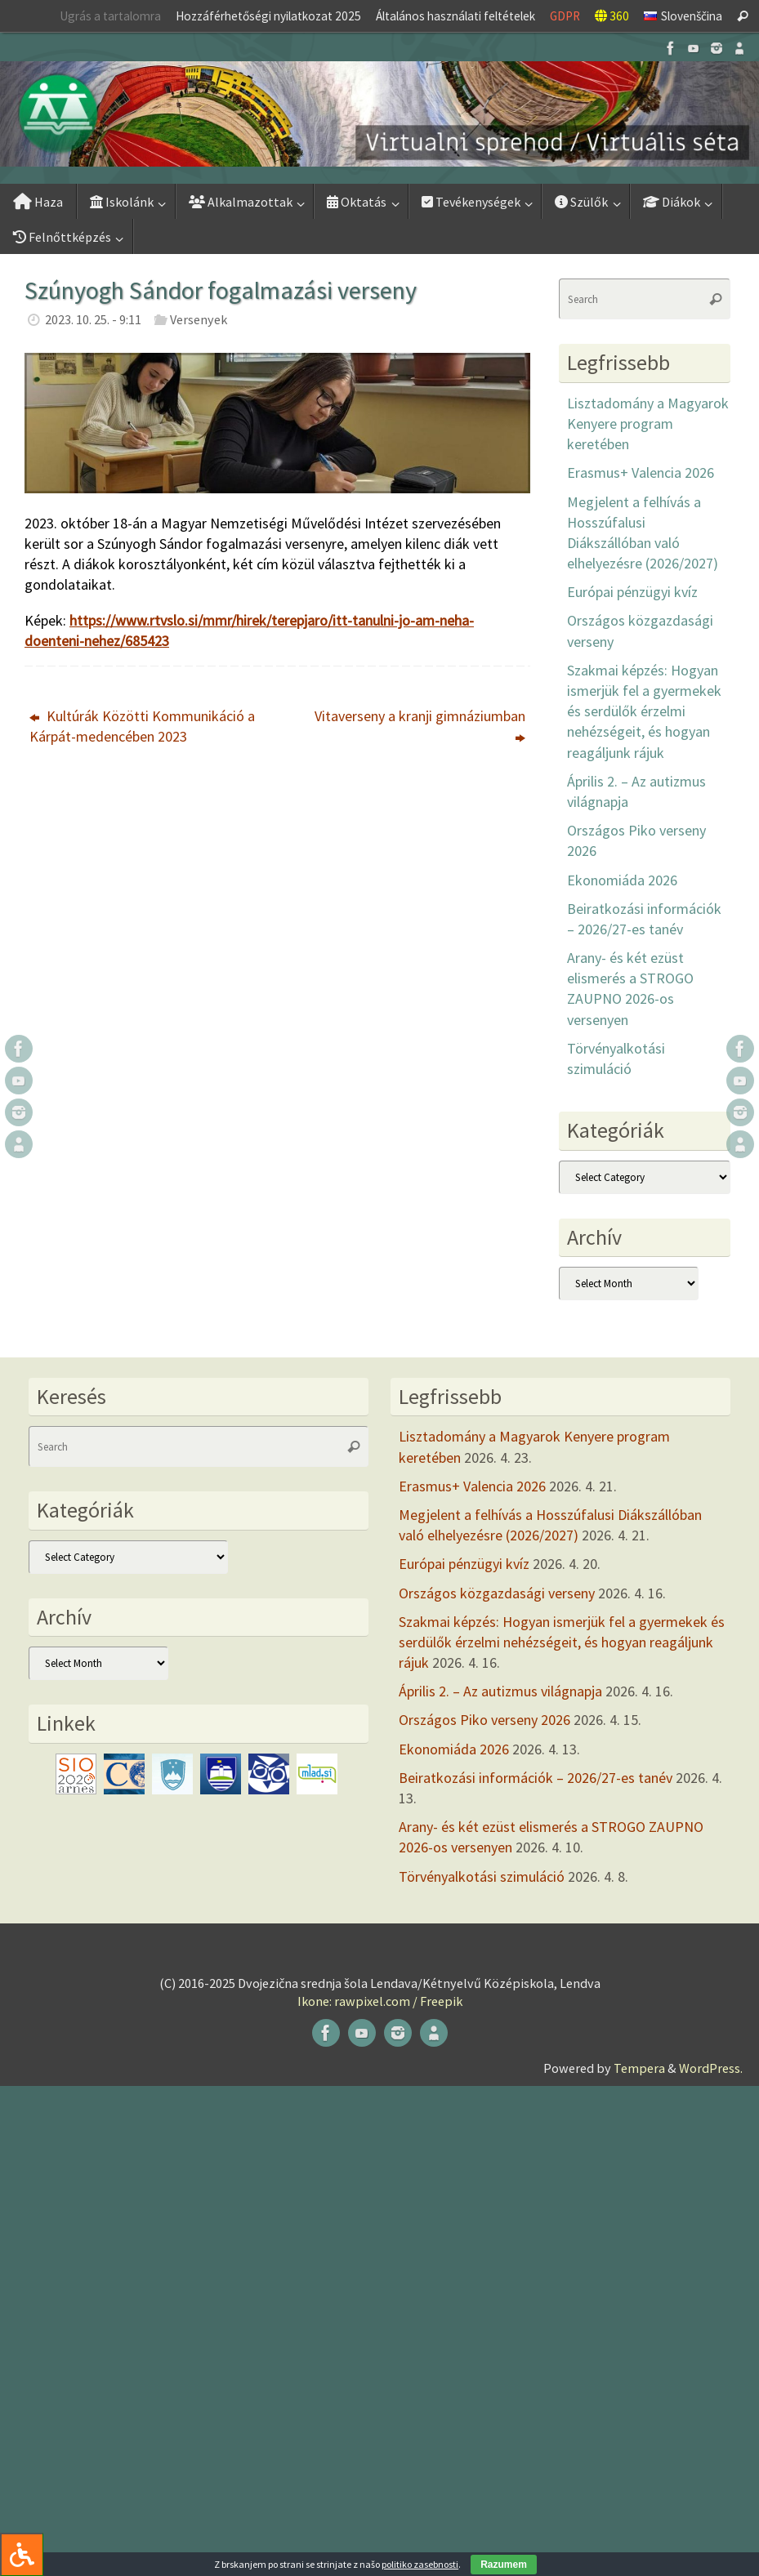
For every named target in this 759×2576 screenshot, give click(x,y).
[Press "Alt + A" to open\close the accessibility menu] (21, 2554)
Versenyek (198, 319)
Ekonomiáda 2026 (622, 880)
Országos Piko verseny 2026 (484, 1719)
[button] (379, 114)
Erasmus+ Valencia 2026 (640, 472)
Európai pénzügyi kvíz (632, 591)
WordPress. (711, 2068)
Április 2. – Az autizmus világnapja (500, 1691)
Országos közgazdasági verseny (497, 1593)
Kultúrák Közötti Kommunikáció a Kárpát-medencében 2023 (142, 726)
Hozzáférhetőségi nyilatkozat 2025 (268, 16)
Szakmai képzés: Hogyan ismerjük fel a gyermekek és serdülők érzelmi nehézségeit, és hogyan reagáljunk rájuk (644, 711)
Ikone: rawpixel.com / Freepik (379, 2001)
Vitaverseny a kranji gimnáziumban (420, 726)
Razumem (503, 2564)
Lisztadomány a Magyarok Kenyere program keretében (648, 423)
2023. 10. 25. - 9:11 (93, 319)
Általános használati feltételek (455, 16)
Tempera (639, 2068)
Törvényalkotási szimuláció (482, 1876)
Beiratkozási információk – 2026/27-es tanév (535, 1777)
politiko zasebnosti (420, 2564)
